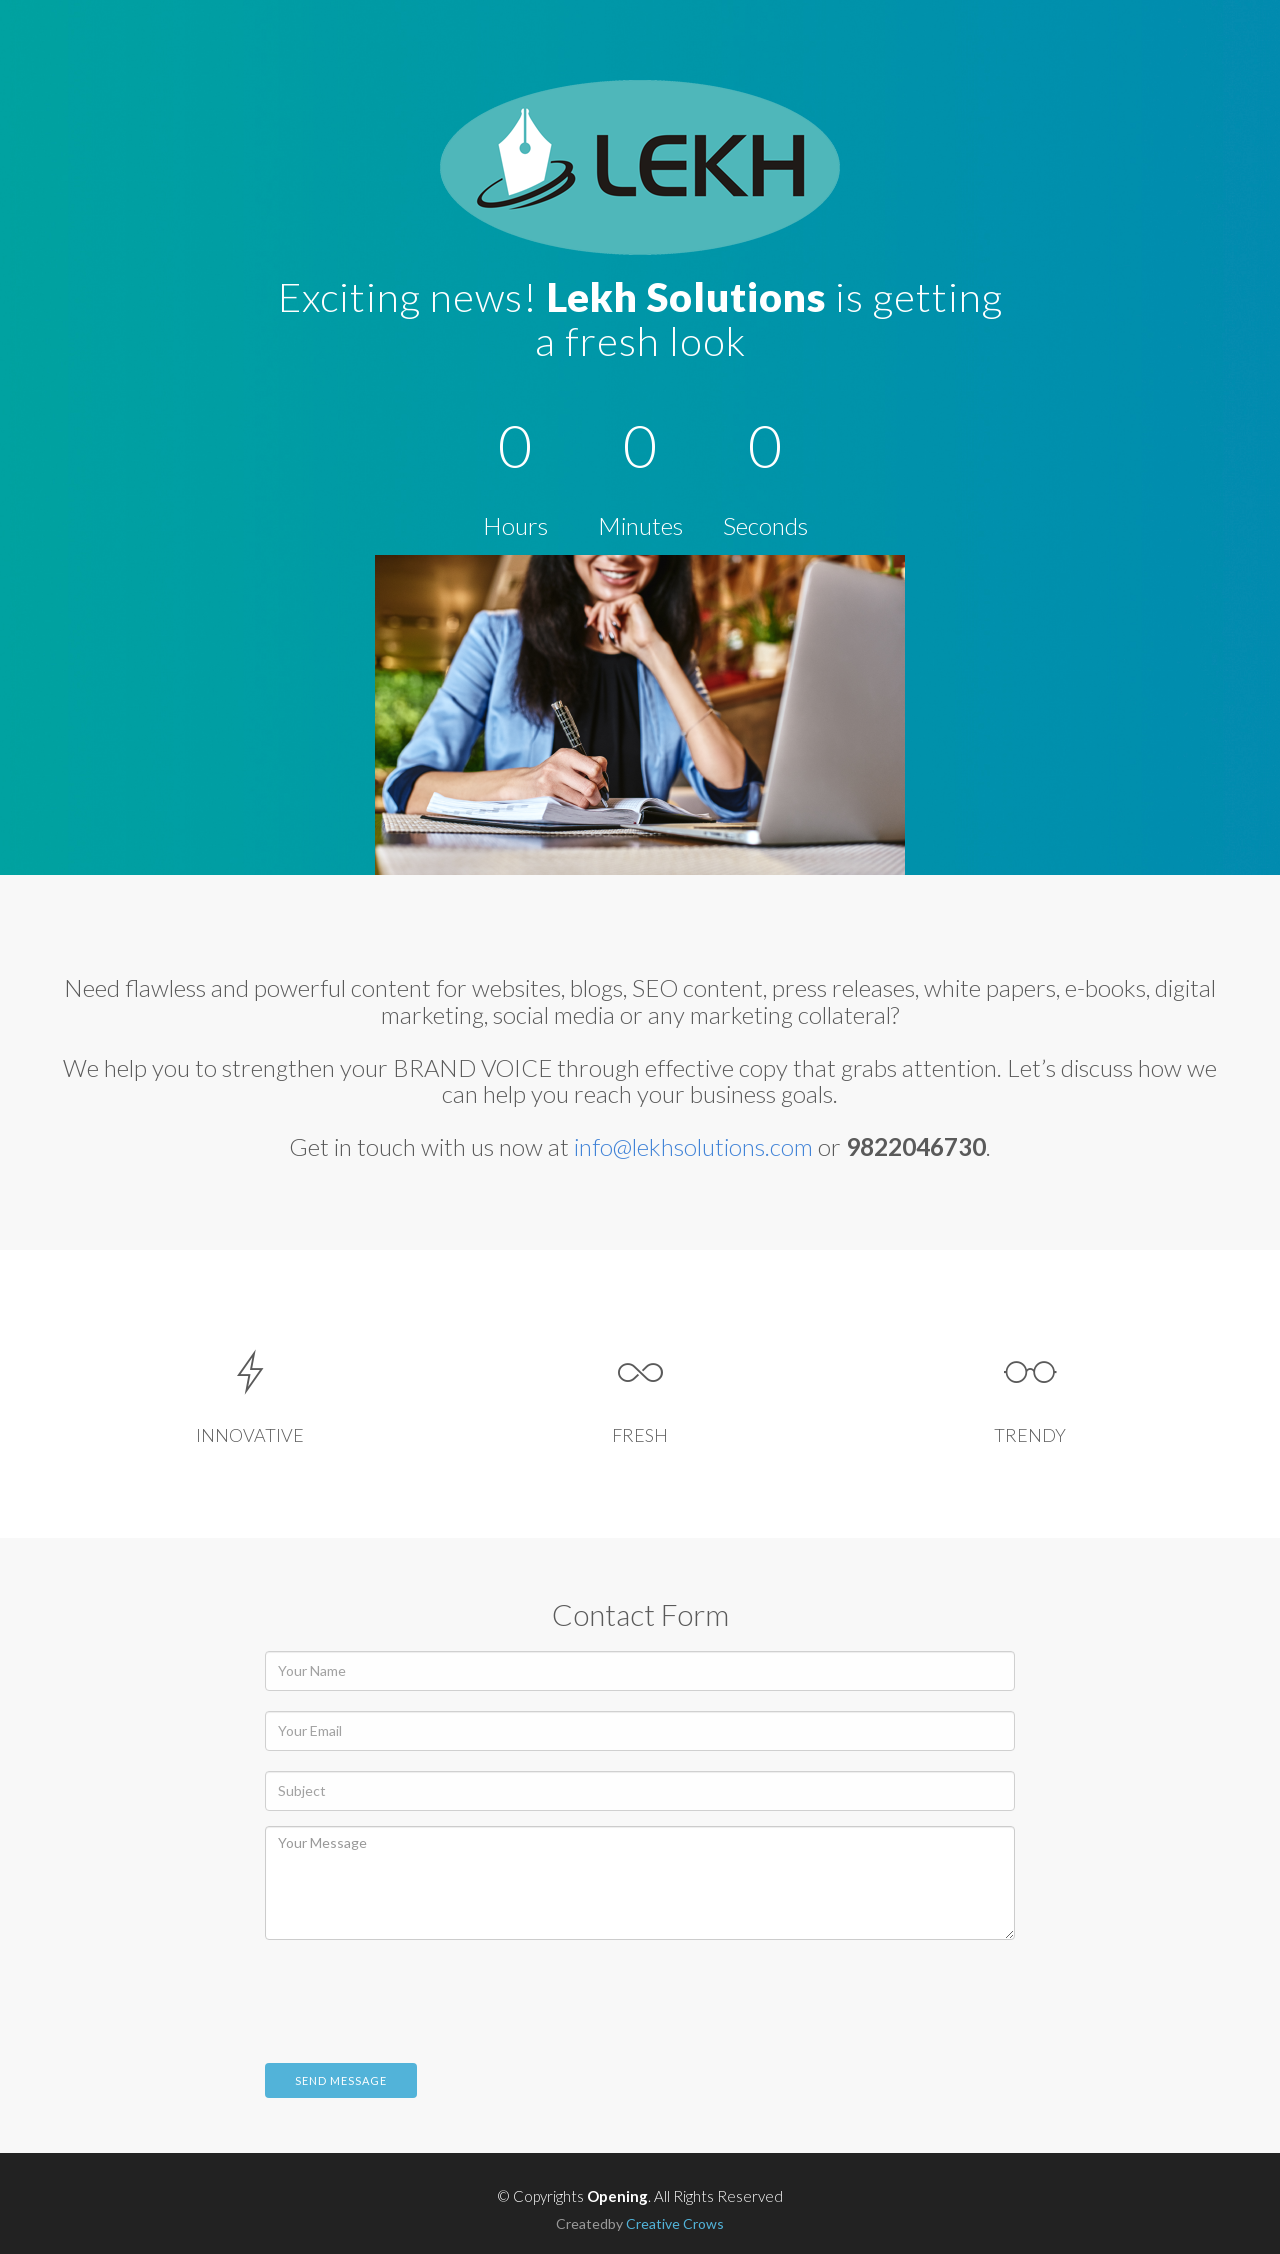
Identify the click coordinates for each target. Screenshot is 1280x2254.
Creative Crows (675, 2223)
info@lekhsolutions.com (693, 1146)
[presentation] (417, 1994)
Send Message (341, 2080)
